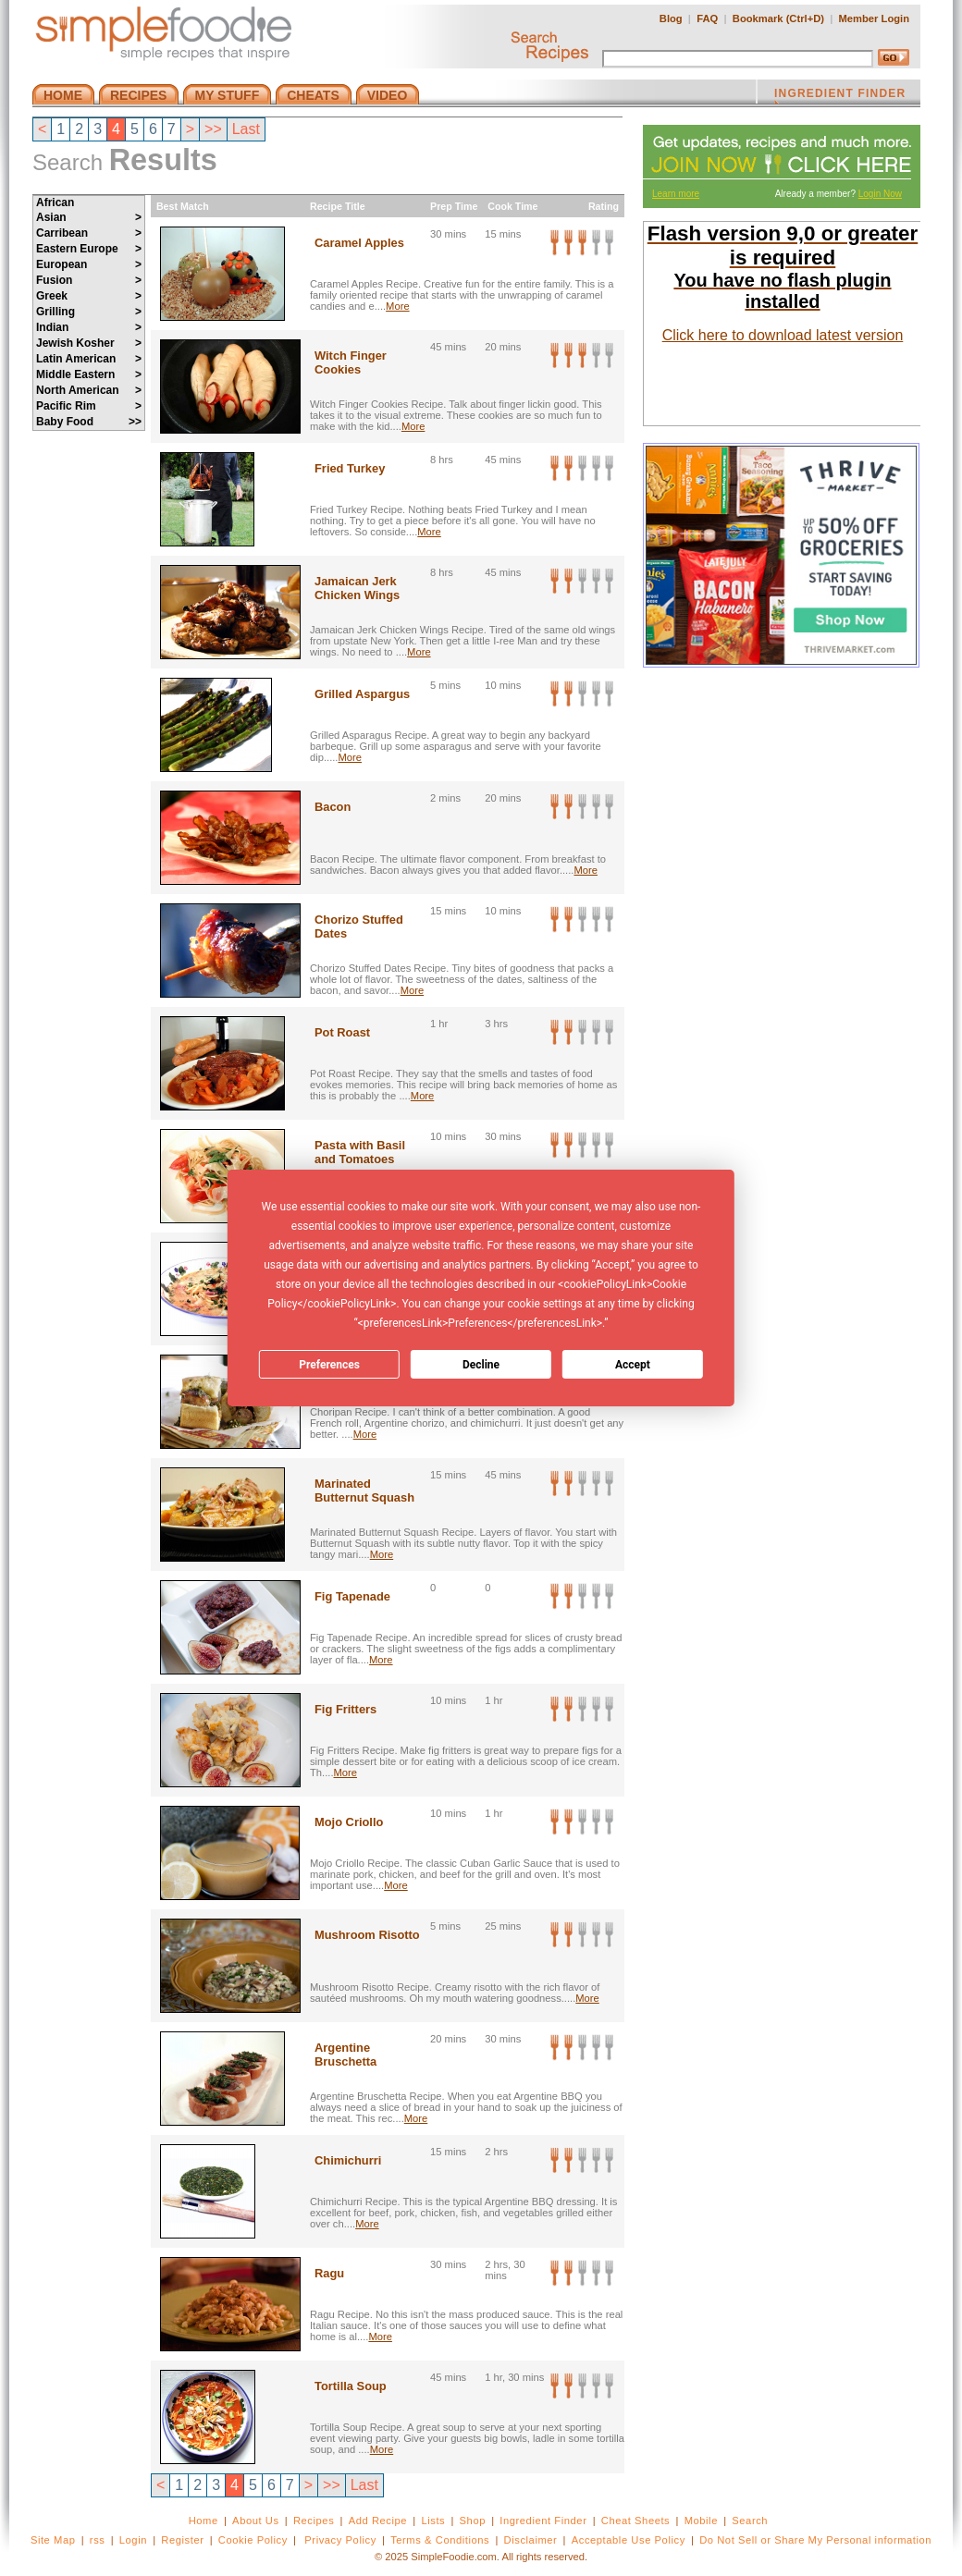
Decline (481, 1364)
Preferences (329, 1364)
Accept (632, 1364)
